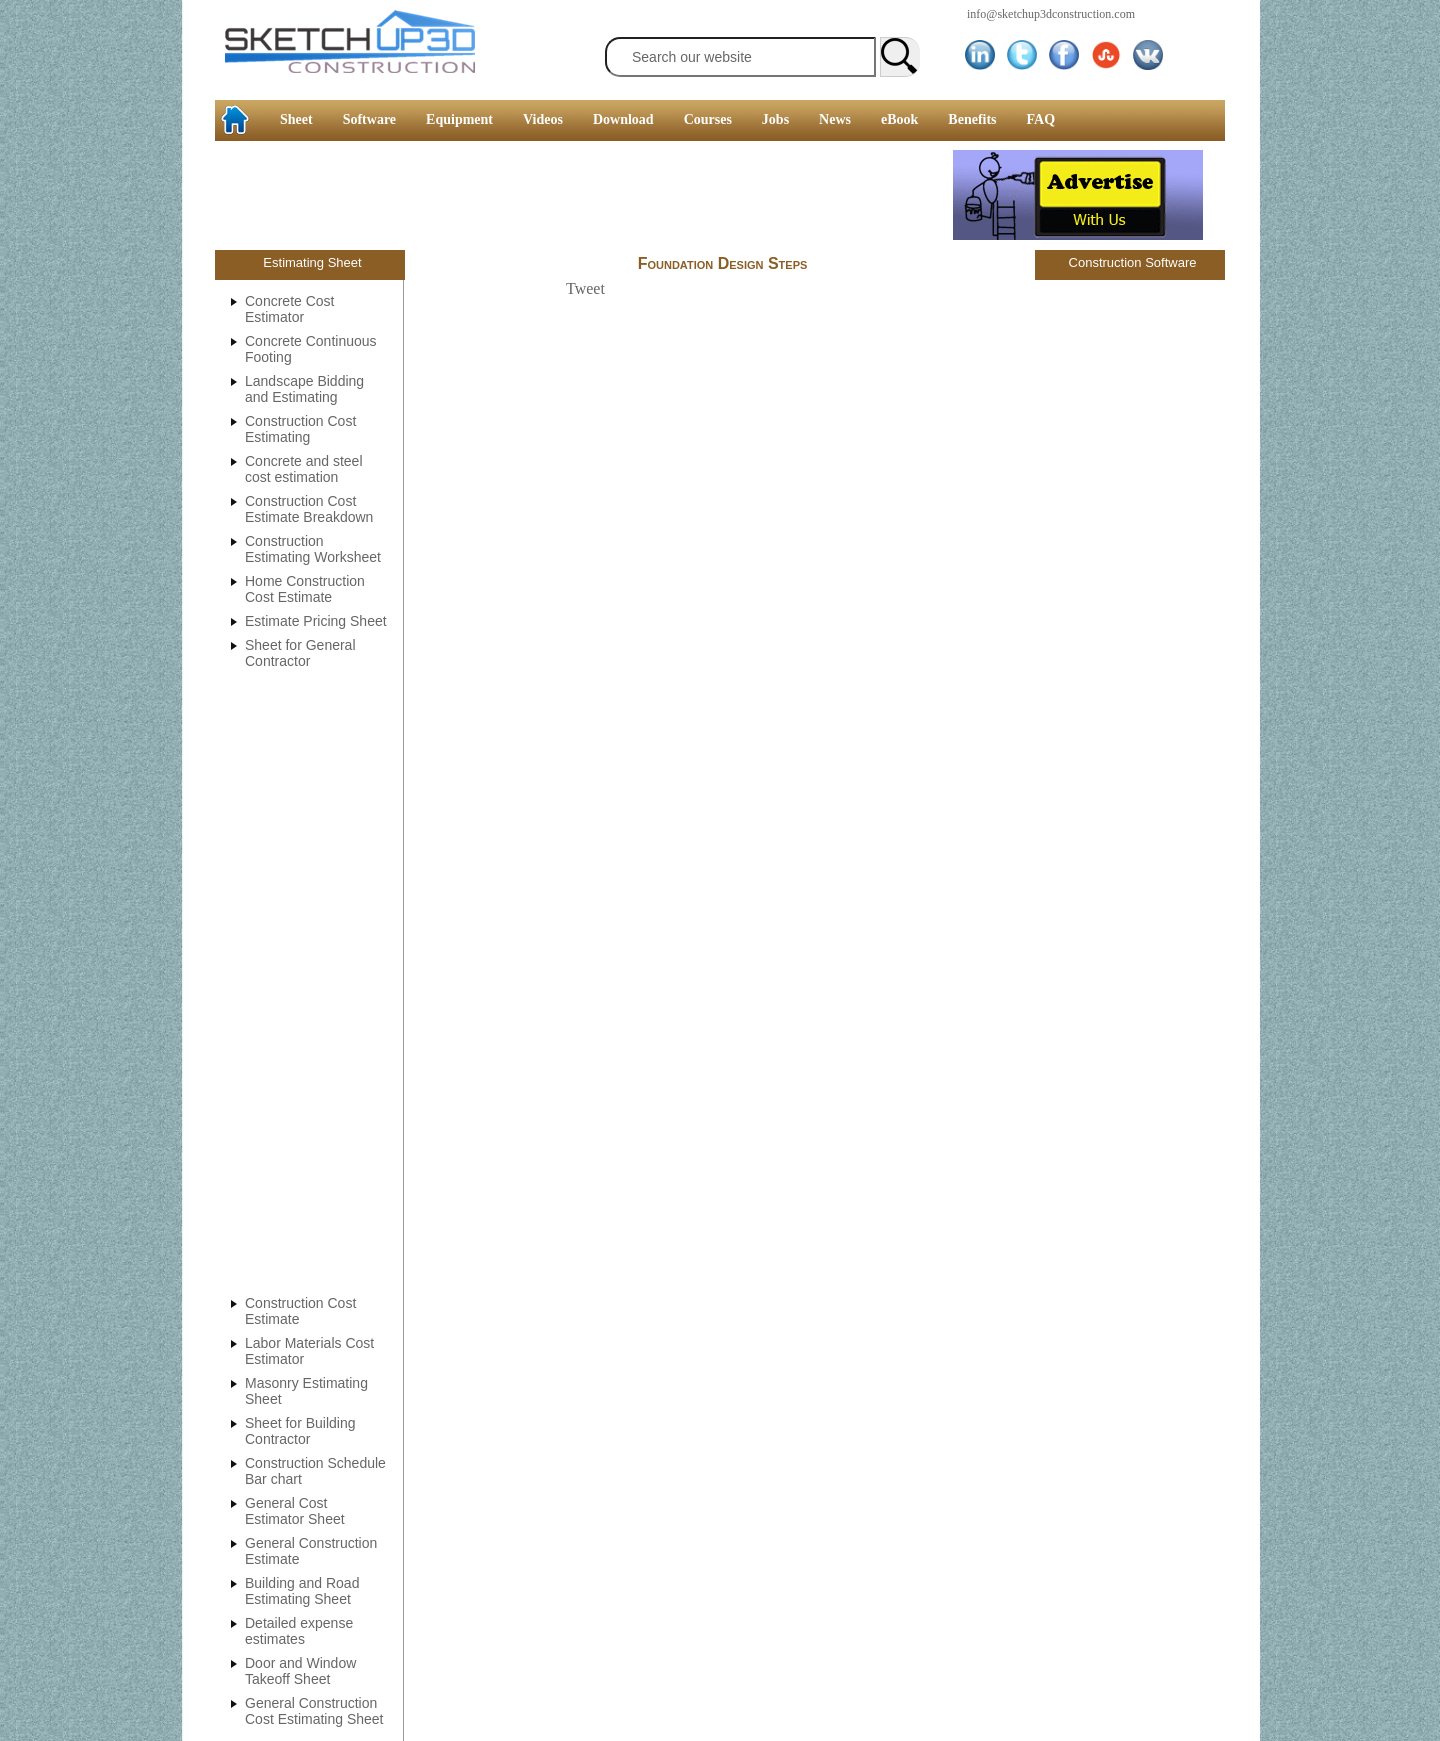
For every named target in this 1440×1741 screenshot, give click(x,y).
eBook (899, 119)
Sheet (296, 119)
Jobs (775, 119)
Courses (708, 119)
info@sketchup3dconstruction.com (1051, 14)
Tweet (585, 288)
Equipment (459, 119)
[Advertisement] (80, 305)
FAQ (1041, 119)
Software (369, 119)
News (835, 119)
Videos (543, 119)
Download (623, 119)
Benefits (972, 119)
